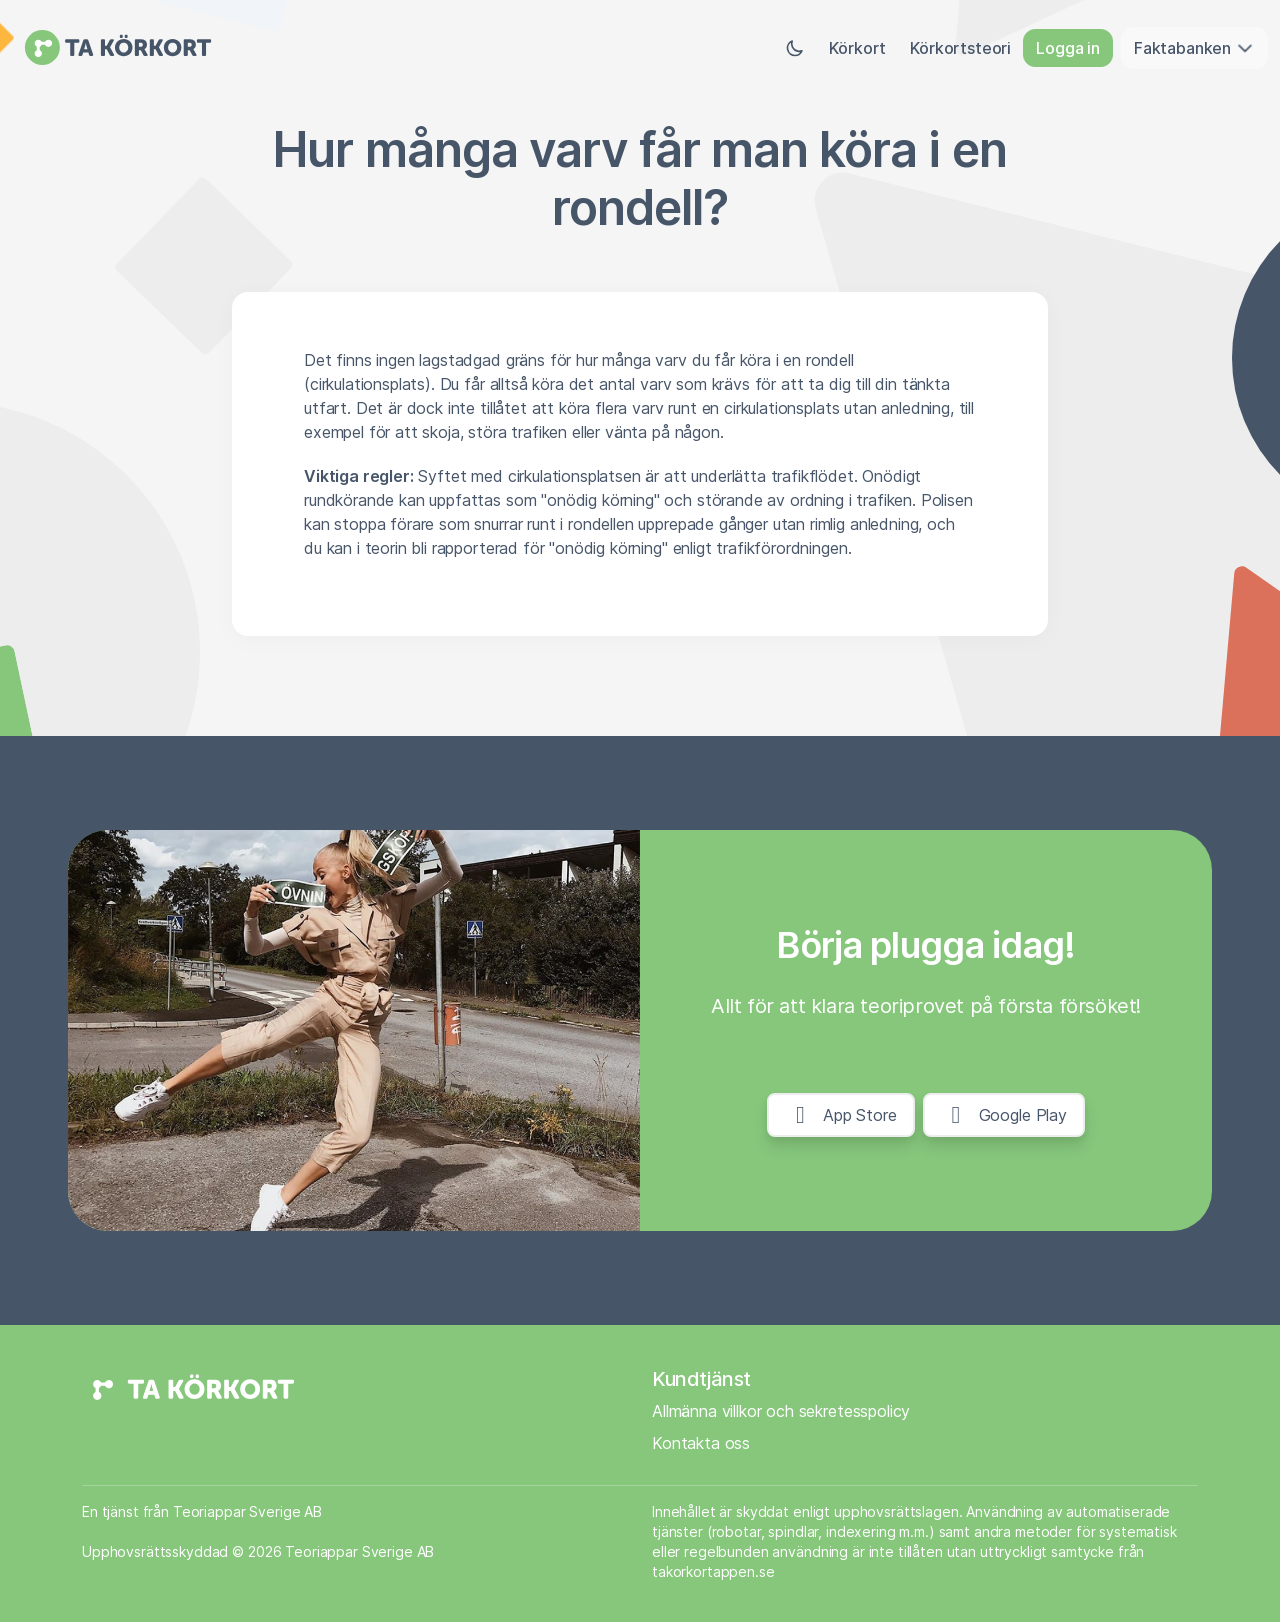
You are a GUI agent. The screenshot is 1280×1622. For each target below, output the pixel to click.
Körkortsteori (960, 48)
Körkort (857, 48)
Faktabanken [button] (1194, 48)
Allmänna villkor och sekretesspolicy (781, 1411)
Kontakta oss (701, 1443)
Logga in (1068, 48)
